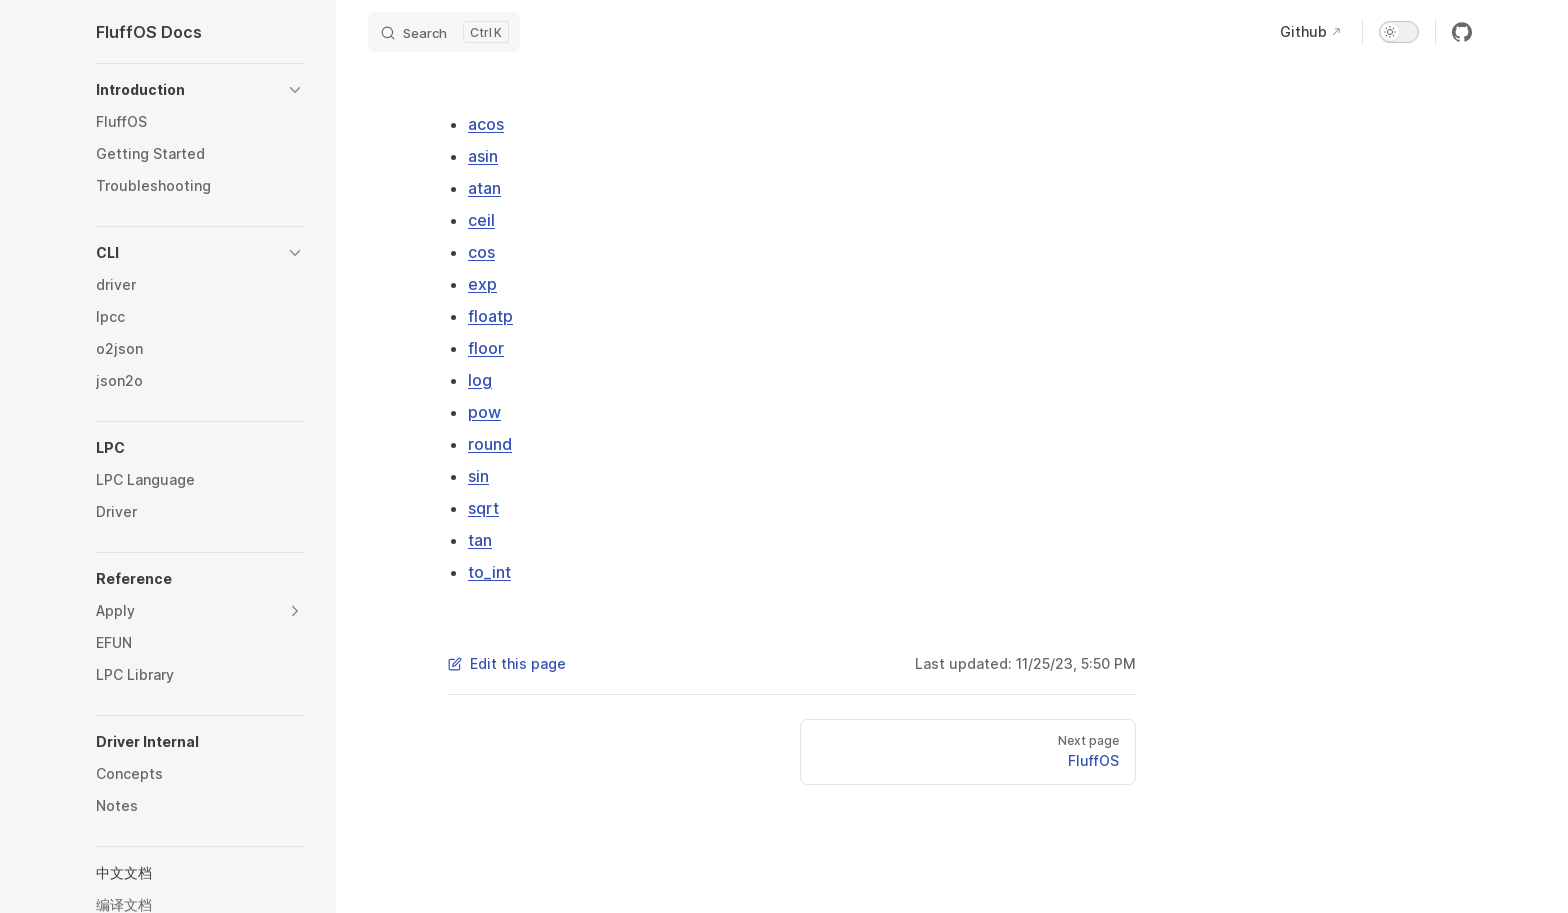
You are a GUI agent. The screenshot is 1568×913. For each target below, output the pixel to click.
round (490, 444)
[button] (200, 90)
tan (480, 540)
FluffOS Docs (149, 32)
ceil (481, 220)
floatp (490, 316)
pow (484, 412)
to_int (489, 572)
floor (486, 348)
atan (484, 188)
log (480, 380)
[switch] (1399, 32)
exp (482, 284)
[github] (1462, 32)
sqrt (483, 508)
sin (478, 476)
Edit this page (507, 663)
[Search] (444, 32)
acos (486, 124)
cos (481, 252)
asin (483, 156)
